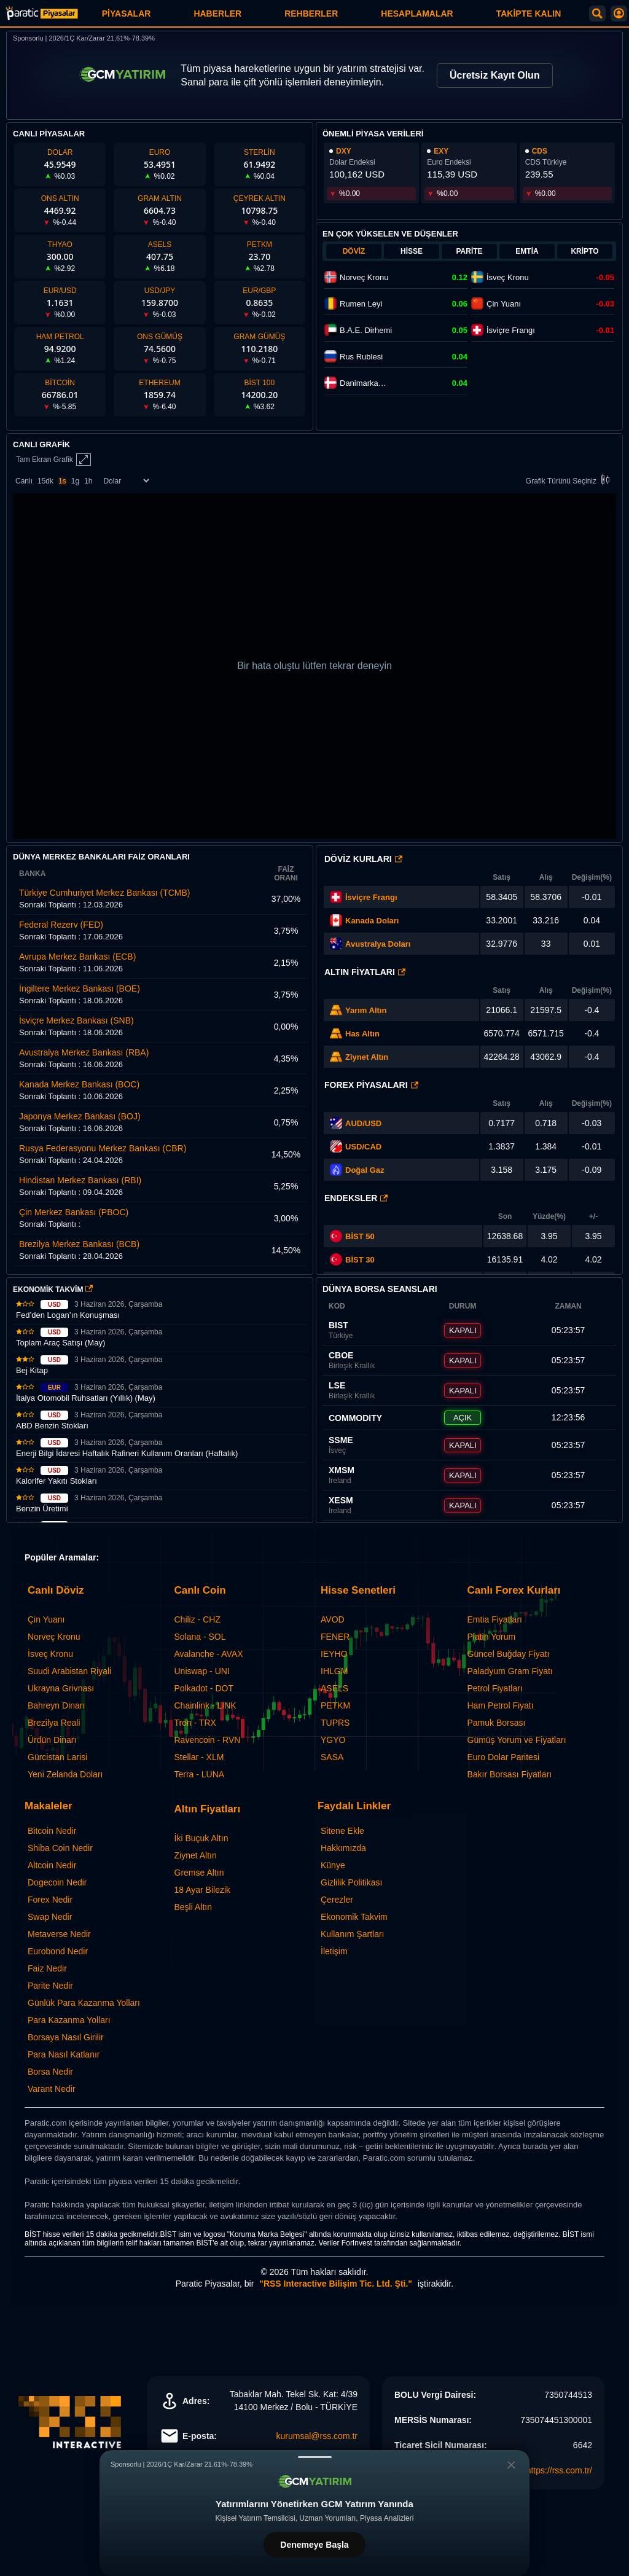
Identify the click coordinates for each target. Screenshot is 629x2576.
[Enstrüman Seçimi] (126, 481)
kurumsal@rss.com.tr (316, 2436)
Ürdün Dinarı (52, 1740)
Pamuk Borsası (496, 1723)
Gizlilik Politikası (351, 1882)
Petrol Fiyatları (495, 1688)
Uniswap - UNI (202, 1671)
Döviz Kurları (363, 859)
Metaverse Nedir (59, 1934)
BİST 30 (352, 1259)
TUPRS (335, 1723)
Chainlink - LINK (205, 1705)
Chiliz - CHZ (197, 1619)
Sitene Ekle (342, 1831)
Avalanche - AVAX (208, 1654)
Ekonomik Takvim (354, 1917)
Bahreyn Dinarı (56, 1705)
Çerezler (337, 1900)
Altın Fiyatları (364, 972)
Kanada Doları (372, 920)
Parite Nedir (50, 1986)
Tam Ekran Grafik (53, 459)
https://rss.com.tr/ (559, 2470)
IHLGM (334, 1671)
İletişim (334, 1951)
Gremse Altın (199, 1872)
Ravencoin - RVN (207, 1740)
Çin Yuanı (46, 1619)
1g (75, 481)
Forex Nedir (50, 1900)
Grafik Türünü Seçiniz (570, 480)
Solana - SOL (200, 1637)
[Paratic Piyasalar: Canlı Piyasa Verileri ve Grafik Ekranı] (42, 18)
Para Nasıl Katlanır (64, 2054)
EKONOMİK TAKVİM (53, 1289)
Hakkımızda (343, 1848)
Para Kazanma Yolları (69, 2020)
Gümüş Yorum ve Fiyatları (516, 1740)
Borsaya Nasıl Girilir (66, 2037)
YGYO (333, 1740)
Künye (333, 1865)
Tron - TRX (195, 1723)
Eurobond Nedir (58, 1951)
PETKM (335, 1705)
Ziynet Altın (366, 1057)
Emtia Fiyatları (494, 1619)
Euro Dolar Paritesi (503, 1757)
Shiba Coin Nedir (60, 1848)
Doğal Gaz (365, 1170)
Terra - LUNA (199, 1774)
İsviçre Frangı (371, 897)
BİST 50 (352, 1236)
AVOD (333, 1619)
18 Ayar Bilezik (202, 1890)
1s (62, 481)
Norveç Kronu (54, 1637)
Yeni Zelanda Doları (65, 1774)
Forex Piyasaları (371, 1085)
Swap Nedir (50, 1917)
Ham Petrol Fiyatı (500, 1705)
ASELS (334, 1688)
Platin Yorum (491, 1637)
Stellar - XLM (199, 1757)
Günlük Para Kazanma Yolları (84, 2003)
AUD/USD (363, 1123)
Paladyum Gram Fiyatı (510, 1671)
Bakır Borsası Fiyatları (509, 1774)
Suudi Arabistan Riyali (69, 1671)
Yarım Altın (365, 1010)
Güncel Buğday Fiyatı (508, 1654)
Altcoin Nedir (52, 1865)
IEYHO (334, 1654)
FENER (335, 1637)
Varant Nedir (52, 2089)
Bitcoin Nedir (52, 1831)
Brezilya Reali (54, 1723)
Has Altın (362, 1033)
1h (88, 481)
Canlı (24, 481)
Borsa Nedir (50, 2072)
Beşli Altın (193, 1907)
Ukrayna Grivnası (61, 1688)
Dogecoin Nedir (57, 1882)
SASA (332, 1757)
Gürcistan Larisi (57, 1757)
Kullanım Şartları (352, 1934)
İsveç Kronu (50, 1654)
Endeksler (356, 1198)
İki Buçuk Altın (201, 1838)
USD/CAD (363, 1146)
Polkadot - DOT (203, 1688)
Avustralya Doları (377, 944)
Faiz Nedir (47, 1968)
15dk (45, 481)
